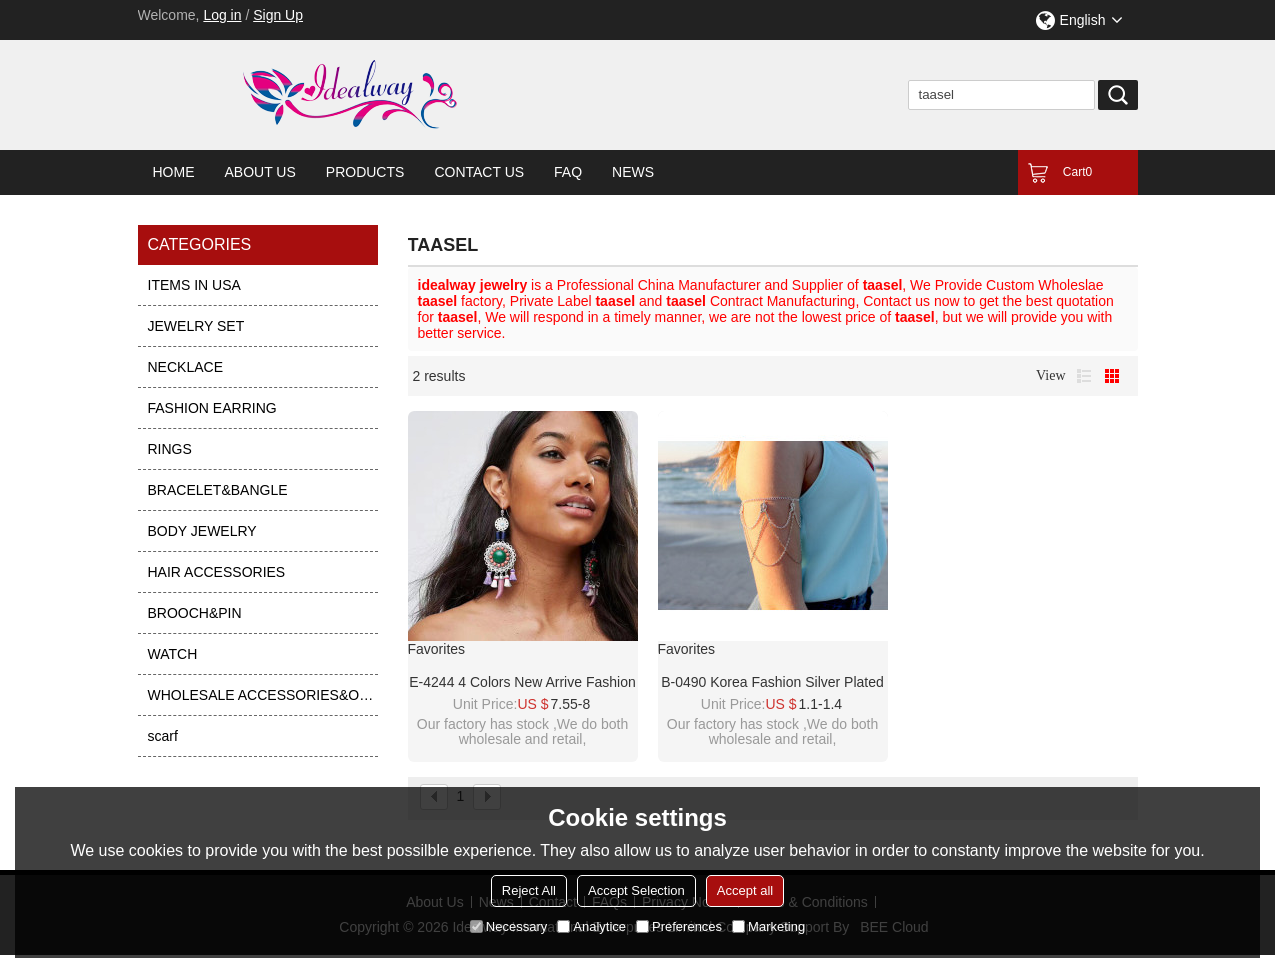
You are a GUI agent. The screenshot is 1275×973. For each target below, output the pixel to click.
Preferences (679, 926)
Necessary (508, 926)
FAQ (568, 172)
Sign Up (278, 15)
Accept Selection (636, 890)
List (1084, 376)
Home (174, 172)
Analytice (591, 926)
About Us (260, 172)
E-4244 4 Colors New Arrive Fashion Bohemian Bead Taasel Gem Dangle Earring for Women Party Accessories (522, 683)
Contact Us (479, 172)
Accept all (745, 890)
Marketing (768, 926)
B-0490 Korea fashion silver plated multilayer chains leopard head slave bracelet (772, 683)
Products (365, 172)
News (633, 172)
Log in (222, 15)
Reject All (529, 890)
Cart (1077, 172)
